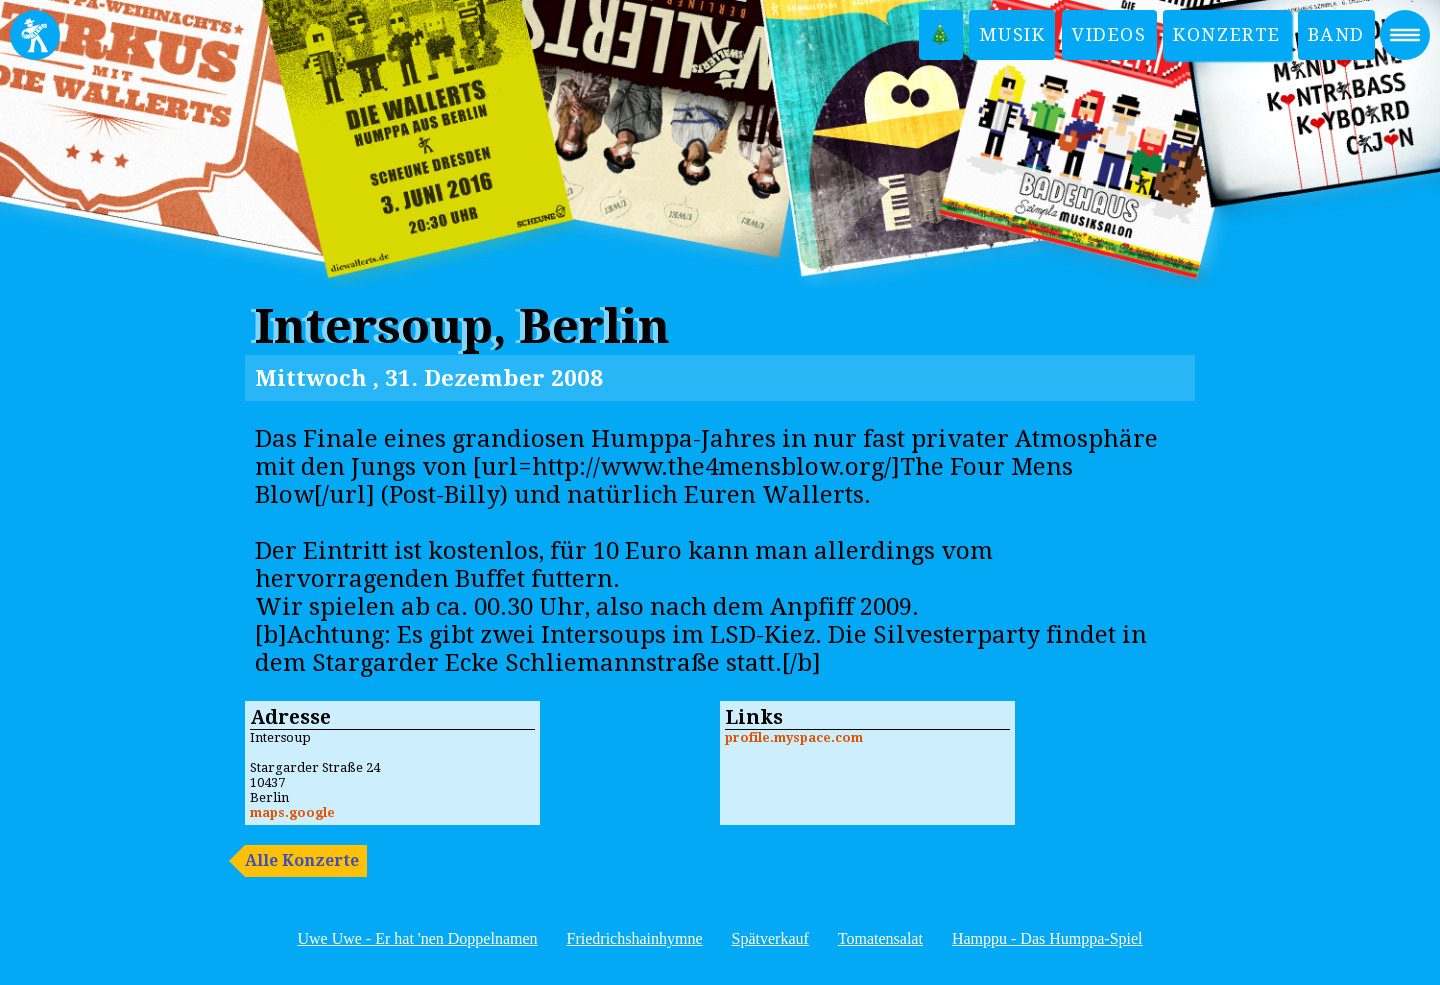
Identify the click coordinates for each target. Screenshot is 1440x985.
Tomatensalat (880, 938)
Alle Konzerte (302, 860)
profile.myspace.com (794, 737)
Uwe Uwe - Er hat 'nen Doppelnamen (417, 938)
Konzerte (1227, 34)
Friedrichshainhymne (635, 938)
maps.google (292, 812)
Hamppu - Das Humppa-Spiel (1047, 938)
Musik (1012, 34)
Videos (1109, 34)
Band (1336, 34)
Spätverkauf (770, 938)
